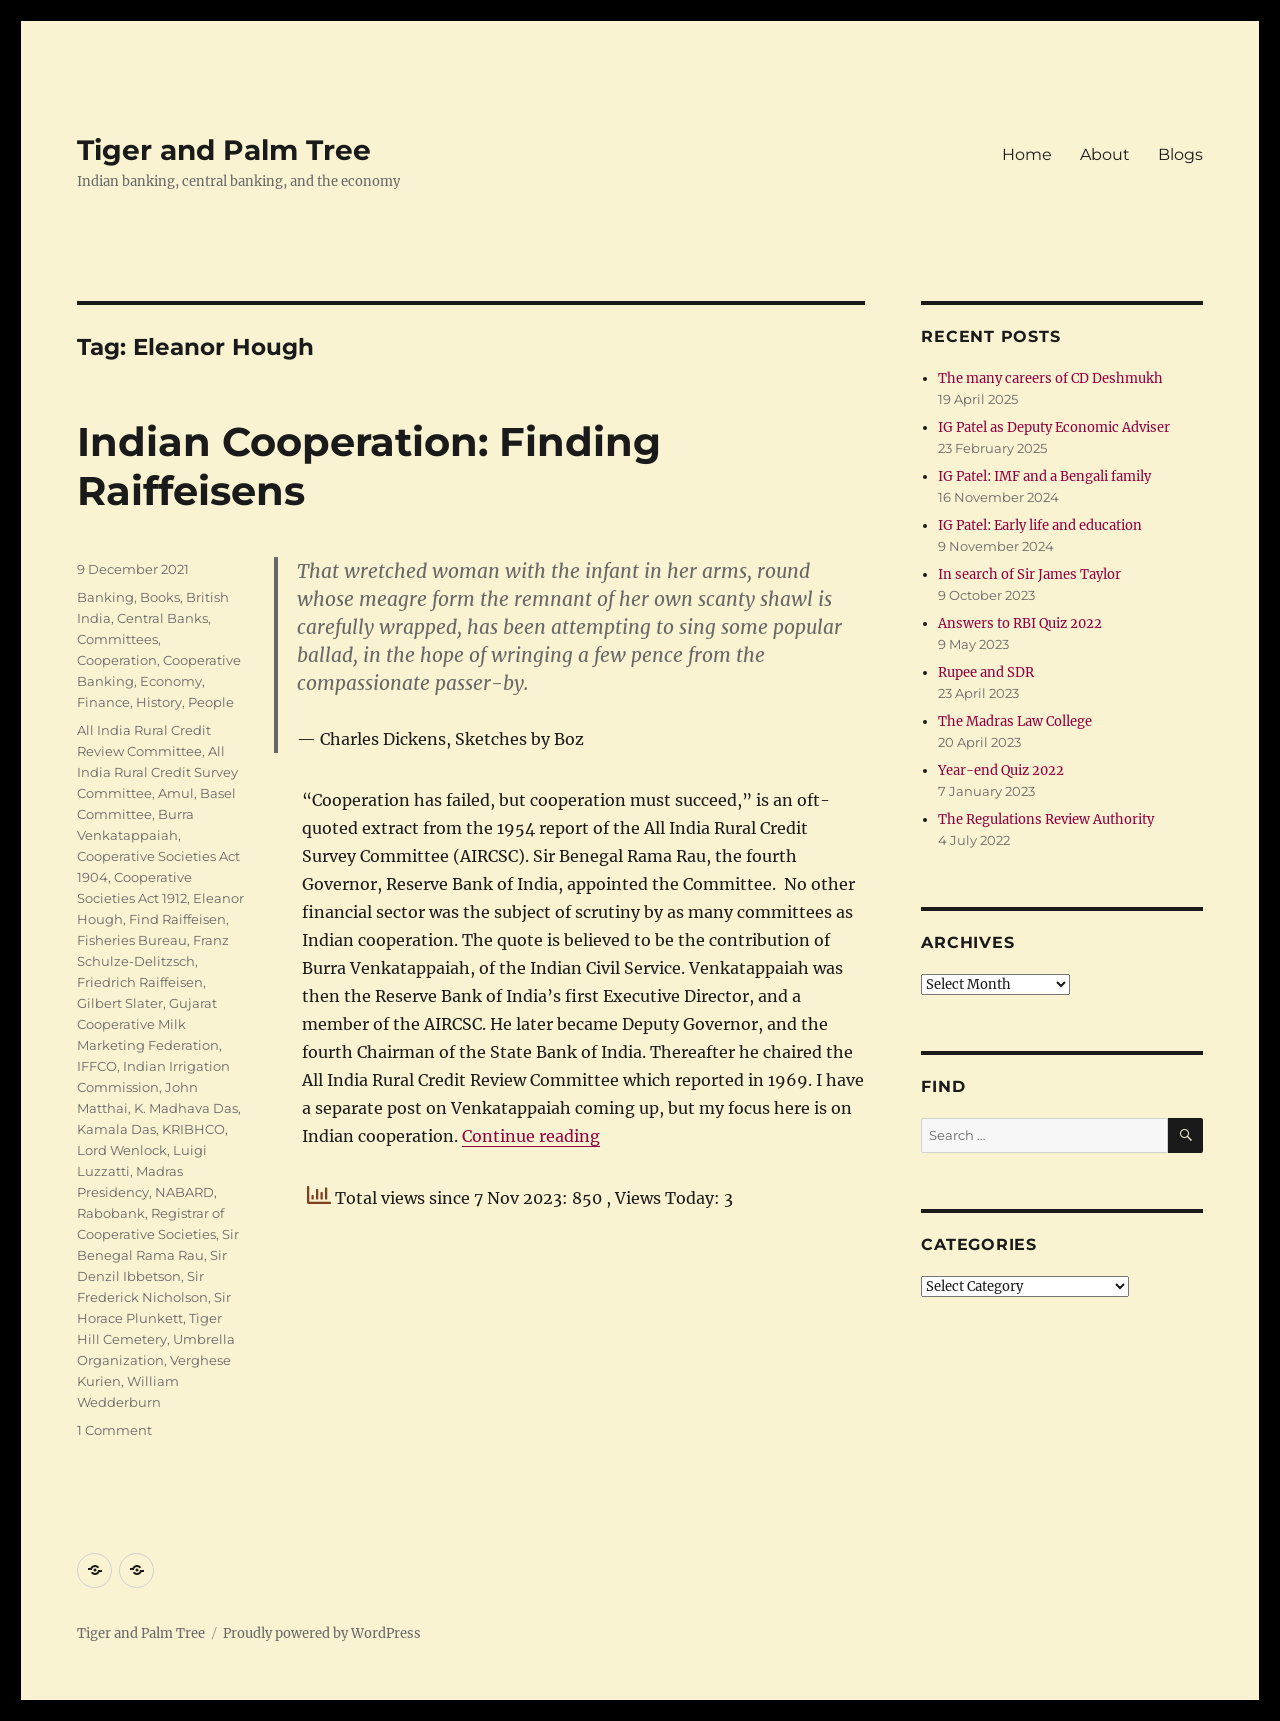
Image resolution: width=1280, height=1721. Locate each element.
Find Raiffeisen (177, 919)
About (1105, 154)
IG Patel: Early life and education (1040, 525)
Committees (117, 639)
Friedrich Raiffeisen (140, 982)
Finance (103, 702)
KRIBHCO (193, 1129)
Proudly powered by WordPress (322, 1633)
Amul (176, 793)
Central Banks (162, 618)
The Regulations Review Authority (1046, 819)
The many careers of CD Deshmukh (1050, 378)
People (211, 702)
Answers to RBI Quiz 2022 (1020, 623)
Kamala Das (116, 1129)
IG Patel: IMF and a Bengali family (1044, 476)
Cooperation (117, 660)
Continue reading (531, 1136)
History (159, 702)
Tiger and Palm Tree (224, 150)
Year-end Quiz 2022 (1001, 770)
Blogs (1180, 154)
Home (1027, 154)
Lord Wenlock (122, 1150)
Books (160, 597)
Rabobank (111, 1213)
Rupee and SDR (986, 672)
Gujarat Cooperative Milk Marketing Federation (148, 1024)
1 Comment (114, 1430)
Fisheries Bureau (132, 940)
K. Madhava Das (186, 1108)
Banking (105, 597)
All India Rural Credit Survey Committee (157, 772)
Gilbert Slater (120, 1003)
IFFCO (97, 1066)
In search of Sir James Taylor (1029, 574)
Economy (171, 681)
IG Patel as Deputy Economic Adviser (1054, 427)
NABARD (184, 1192)
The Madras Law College (1015, 721)
